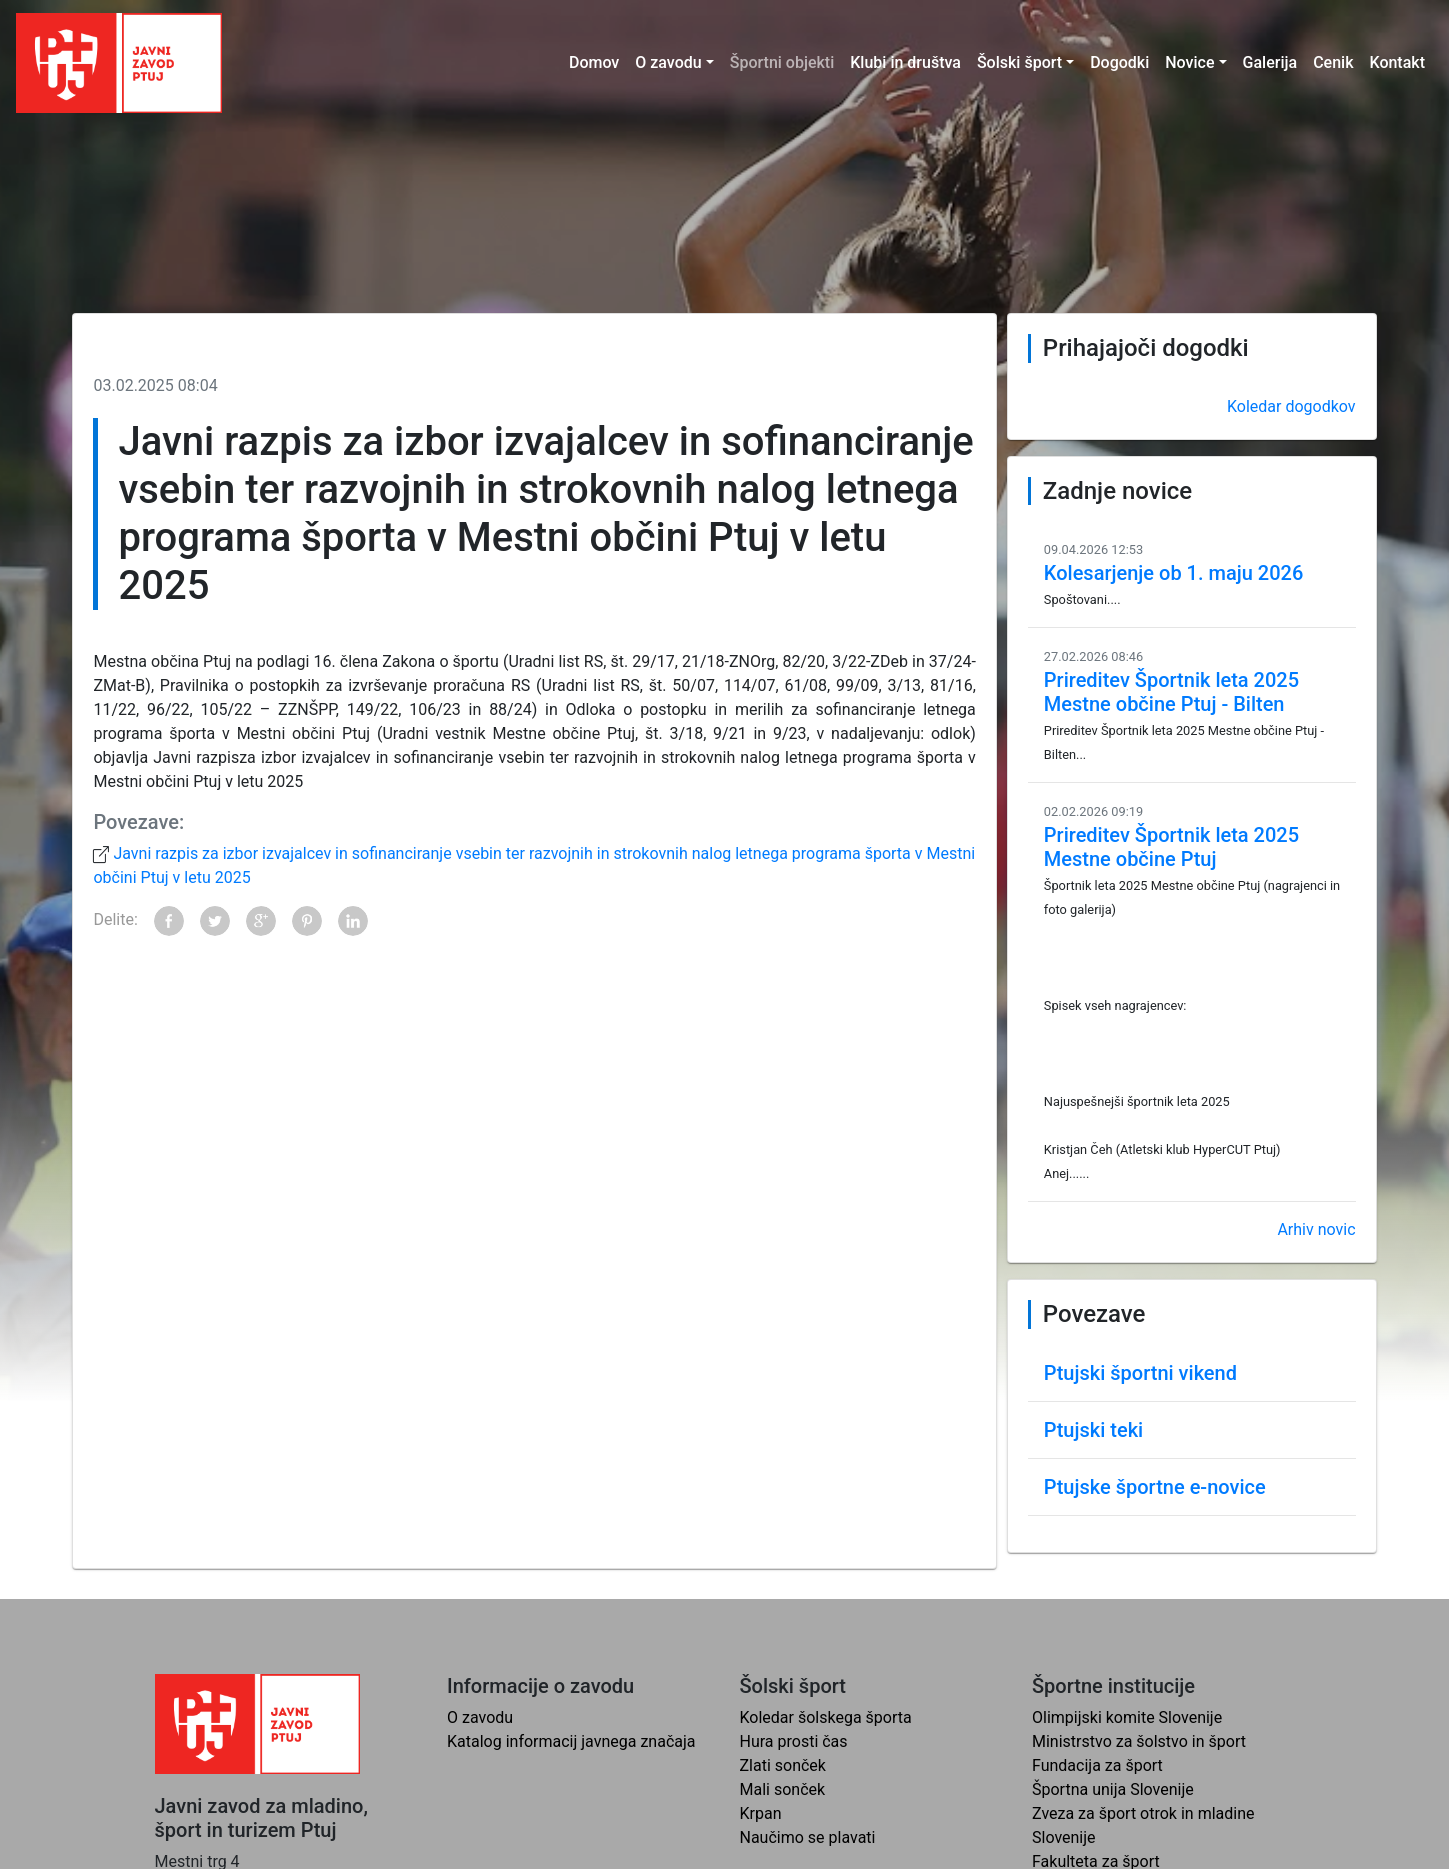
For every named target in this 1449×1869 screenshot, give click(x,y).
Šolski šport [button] (1019, 62)
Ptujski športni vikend (1140, 1373)
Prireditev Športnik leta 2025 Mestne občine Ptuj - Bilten (1171, 692)
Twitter (215, 921)
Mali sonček (783, 1789)
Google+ (261, 921)
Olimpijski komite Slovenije (1127, 1717)
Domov (594, 62)
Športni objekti (782, 62)
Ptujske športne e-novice (1155, 1487)
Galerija (1270, 62)
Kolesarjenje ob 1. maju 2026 (1173, 573)
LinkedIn (353, 921)
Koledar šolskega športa (826, 1717)
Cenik (1333, 62)
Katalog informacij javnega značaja (571, 1741)
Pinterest (307, 921)
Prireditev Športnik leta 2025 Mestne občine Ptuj (1171, 847)
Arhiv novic (1316, 1229)
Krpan (761, 1813)
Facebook (169, 921)
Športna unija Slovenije (1113, 1789)
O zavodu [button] (668, 62)
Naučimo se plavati (808, 1837)
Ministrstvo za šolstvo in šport (1139, 1741)
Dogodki (1119, 62)
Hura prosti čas (794, 1741)
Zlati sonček (783, 1765)
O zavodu (480, 1717)
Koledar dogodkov (1291, 406)
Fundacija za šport (1097, 1765)
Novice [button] (1189, 62)
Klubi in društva (905, 62)
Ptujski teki (1093, 1430)
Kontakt (1397, 62)
